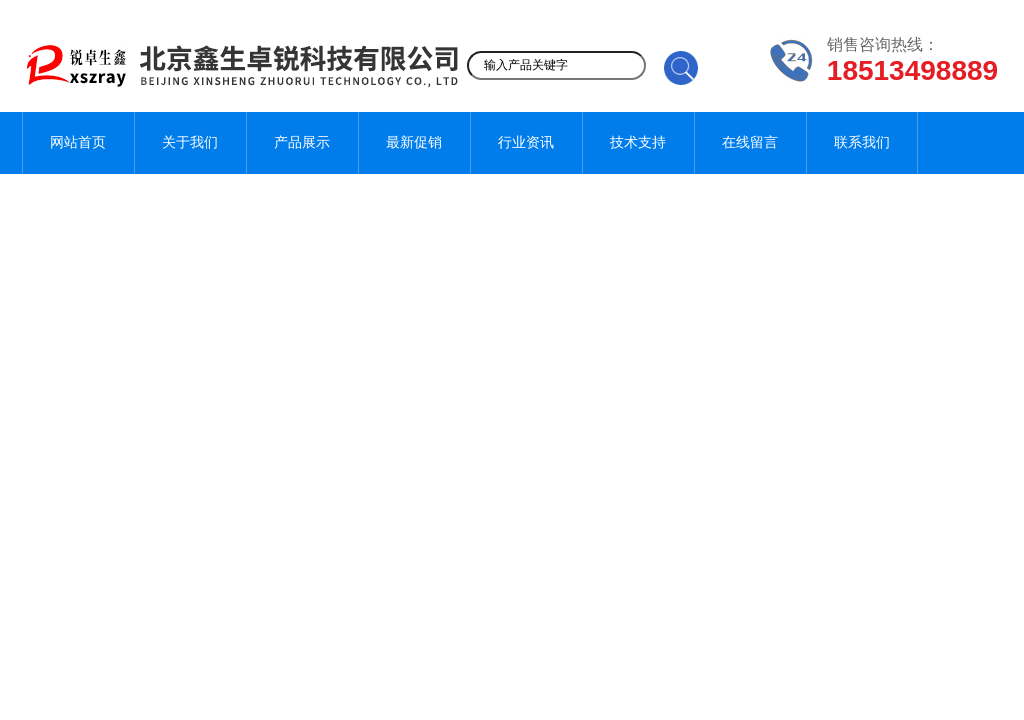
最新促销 (414, 142)
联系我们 (862, 142)
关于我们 (190, 142)
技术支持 (638, 142)
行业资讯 (526, 142)
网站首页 (78, 142)
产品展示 (302, 142)
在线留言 (750, 142)
